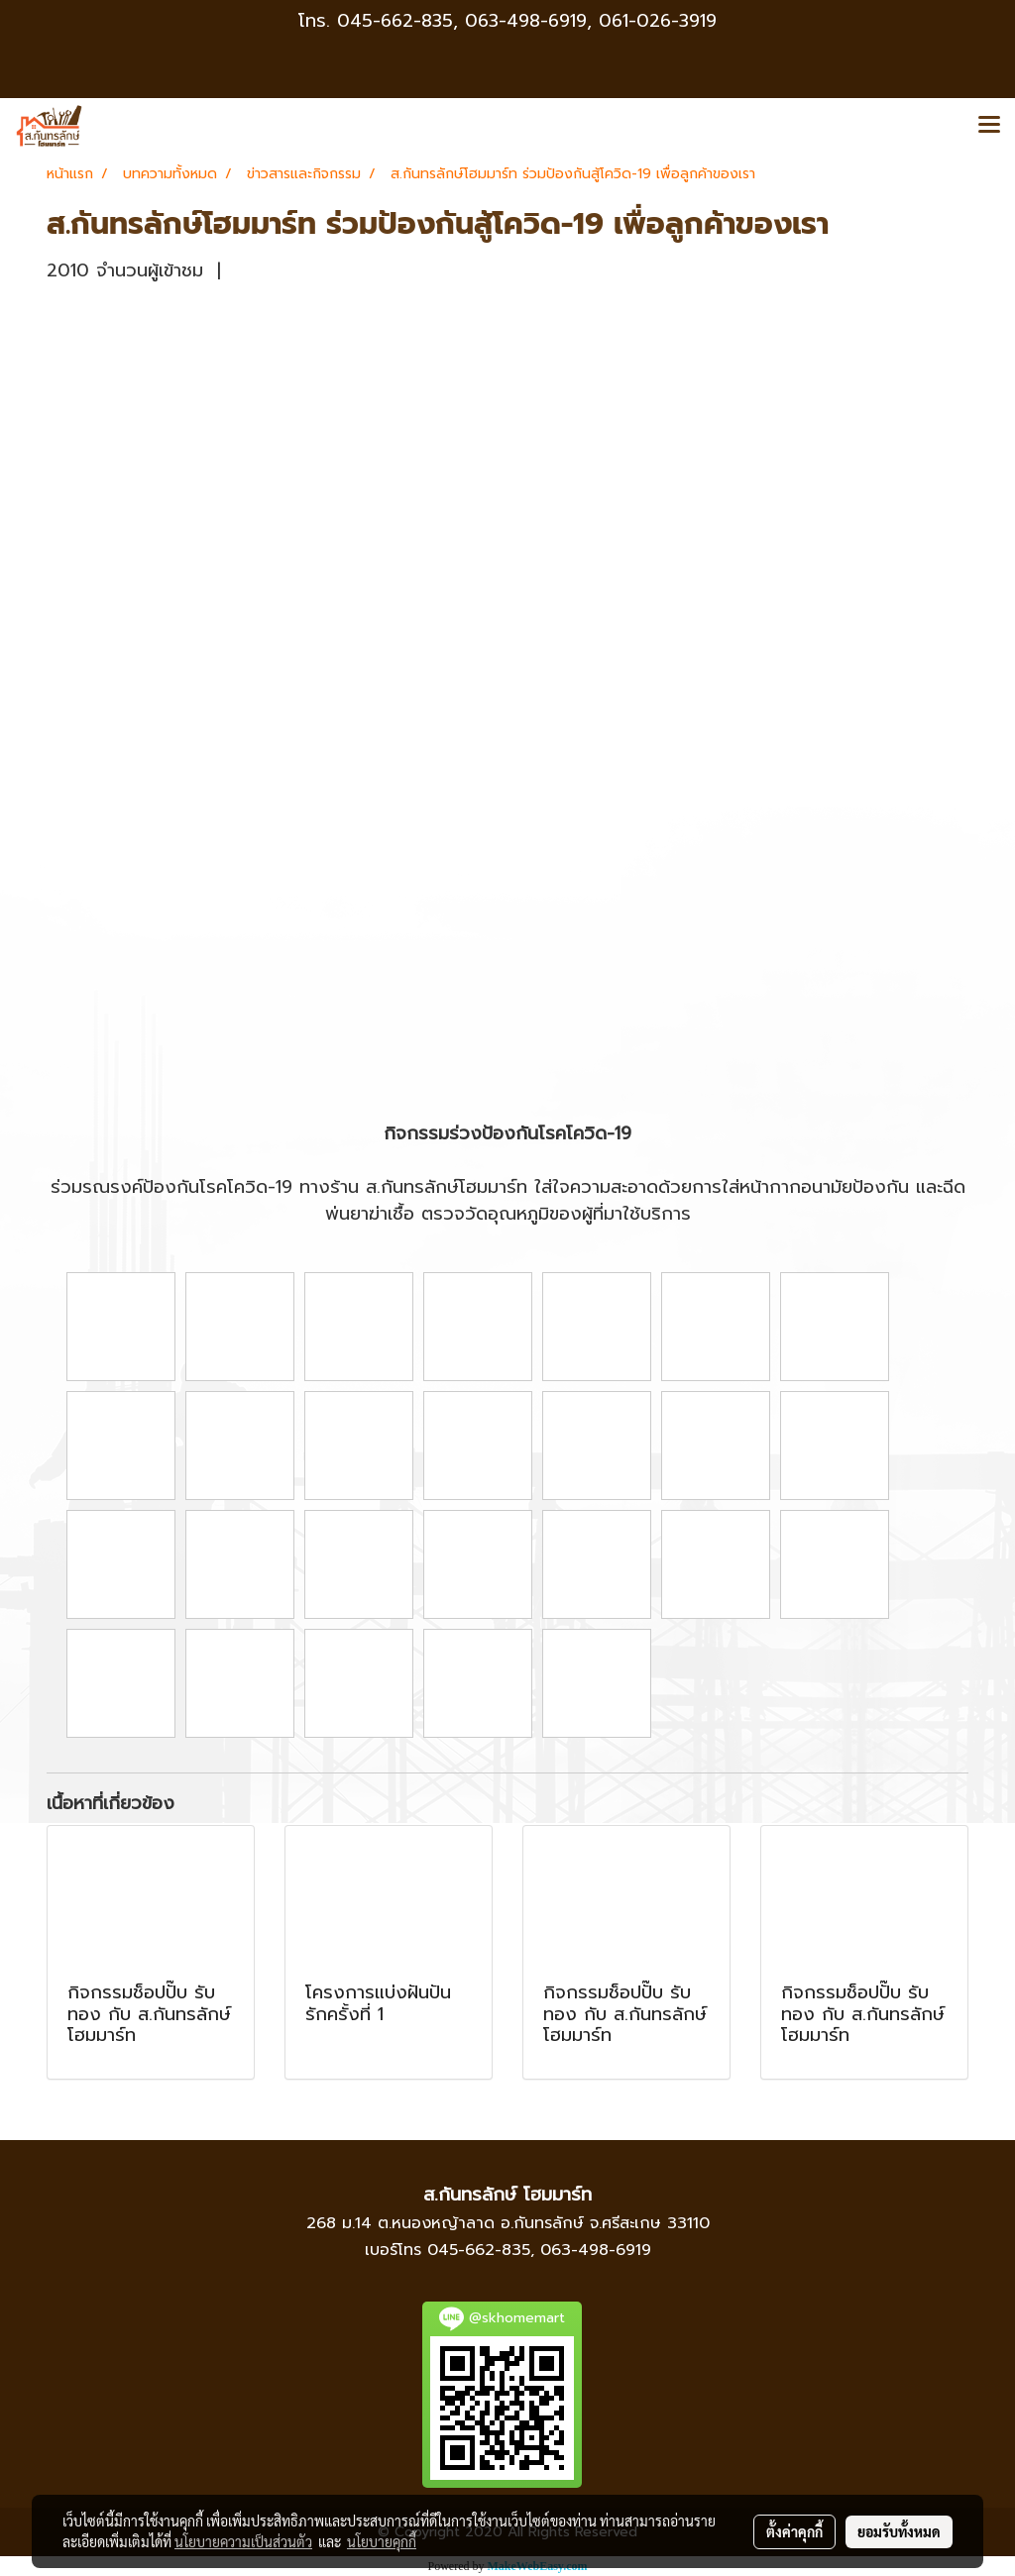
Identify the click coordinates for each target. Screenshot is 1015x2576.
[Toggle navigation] (989, 126)
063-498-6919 (595, 2250)
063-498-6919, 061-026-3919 (591, 21)
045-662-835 (395, 21)
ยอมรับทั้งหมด (899, 2531)
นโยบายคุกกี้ (381, 2541)
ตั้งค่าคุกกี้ (794, 2531)
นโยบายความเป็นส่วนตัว (243, 2541)
